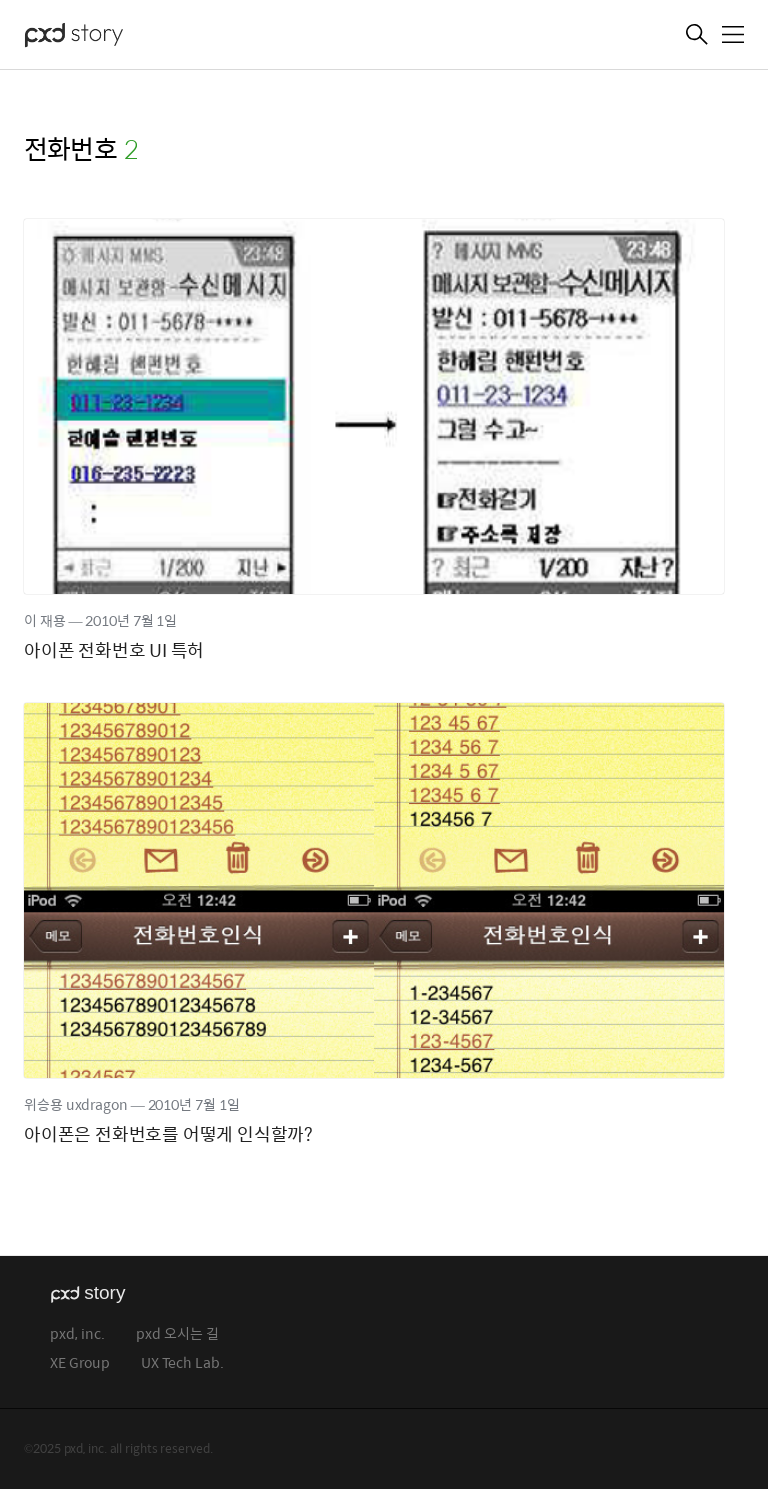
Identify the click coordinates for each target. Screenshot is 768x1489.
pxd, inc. (77, 1334)
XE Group (80, 1363)
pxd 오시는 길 (177, 1334)
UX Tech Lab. (182, 1363)
